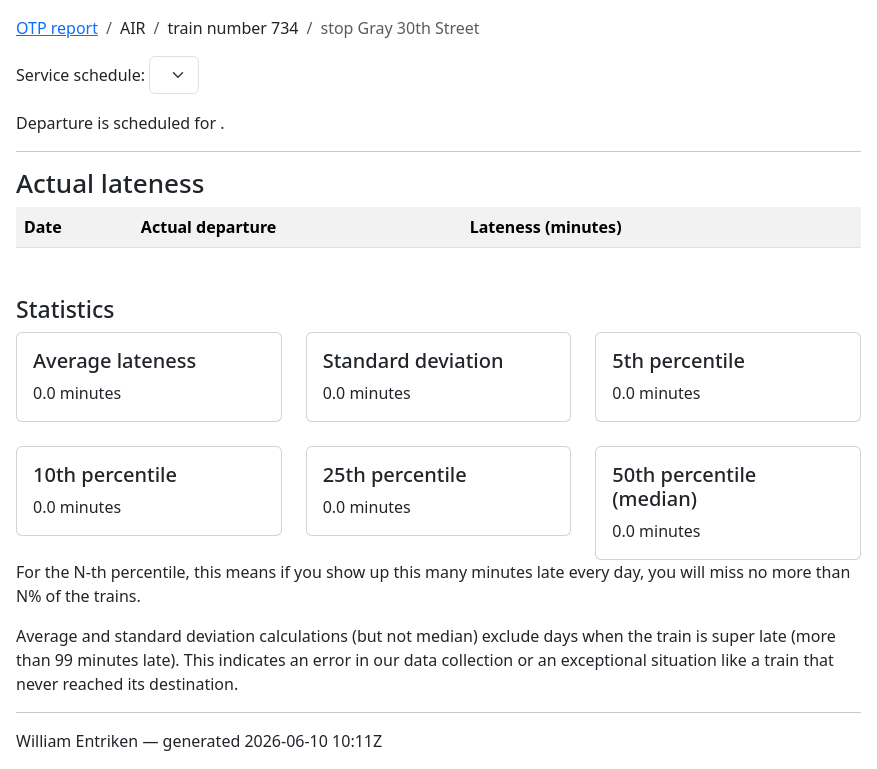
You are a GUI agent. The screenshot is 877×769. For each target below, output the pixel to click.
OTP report (57, 28)
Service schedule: (80, 75)
